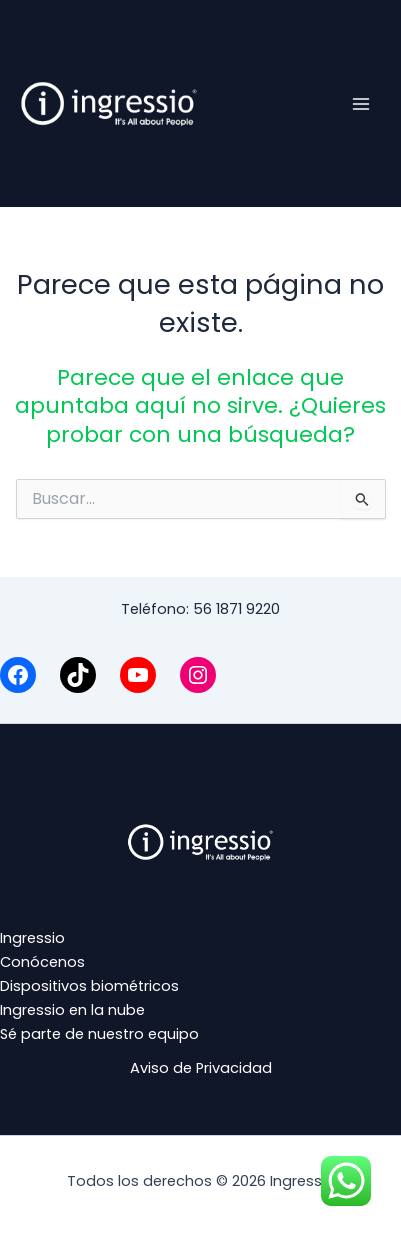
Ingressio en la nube (72, 1010)
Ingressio (32, 938)
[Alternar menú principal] (361, 103)
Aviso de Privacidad (201, 1068)
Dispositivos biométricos (89, 986)
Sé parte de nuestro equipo (99, 1034)
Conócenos (42, 962)
